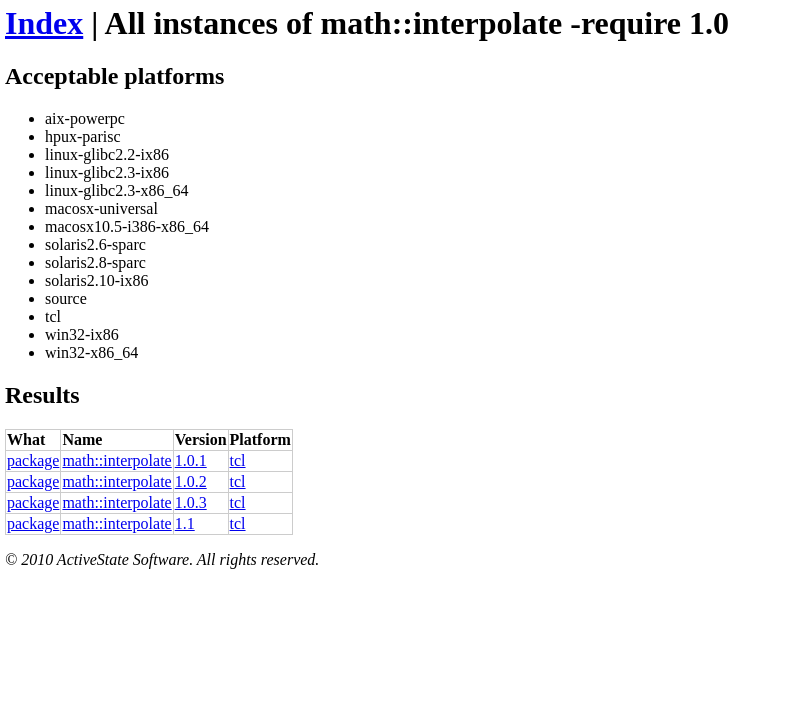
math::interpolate (116, 460)
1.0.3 (191, 502)
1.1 (185, 523)
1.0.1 (191, 460)
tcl (238, 460)
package (33, 460)
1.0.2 (191, 481)
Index (44, 23)
